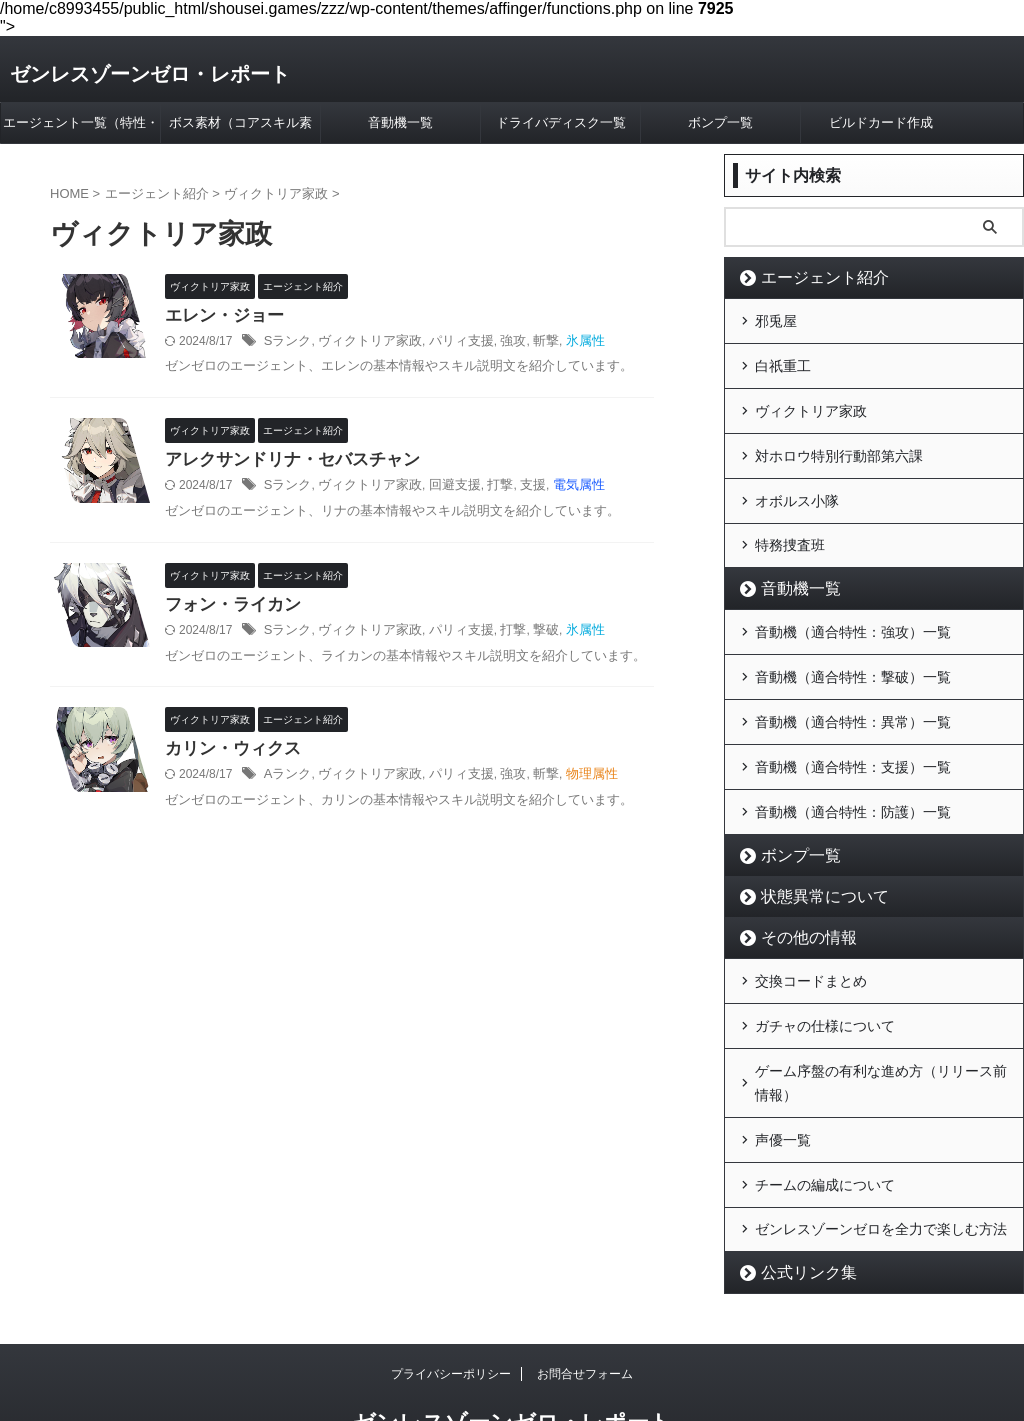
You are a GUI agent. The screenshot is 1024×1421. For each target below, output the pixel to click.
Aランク (286, 781)
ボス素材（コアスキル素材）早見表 (240, 129)
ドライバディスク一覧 (561, 122)
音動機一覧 (400, 122)
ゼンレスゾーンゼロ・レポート (150, 74)
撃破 (526, 635)
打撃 (484, 489)
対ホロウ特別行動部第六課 (839, 442)
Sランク (286, 343)
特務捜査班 (790, 524)
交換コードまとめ (811, 936)
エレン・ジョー (221, 316)
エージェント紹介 (810, 277)
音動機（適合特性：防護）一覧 (853, 771)
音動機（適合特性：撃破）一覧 (853, 648)
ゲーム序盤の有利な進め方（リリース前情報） (881, 1030)
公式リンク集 (797, 1206)
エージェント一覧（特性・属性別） (81, 129)
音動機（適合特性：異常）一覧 (853, 689)
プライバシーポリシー (451, 1308)
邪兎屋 (776, 319)
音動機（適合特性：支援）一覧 (853, 730)
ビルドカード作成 (881, 122)
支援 (514, 489)
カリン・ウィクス (229, 754)
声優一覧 (783, 1083)
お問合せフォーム (585, 1308)
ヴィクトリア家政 (362, 343)
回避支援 (441, 489)
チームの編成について (825, 1124)
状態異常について (810, 853)
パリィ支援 (447, 343)
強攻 (496, 343)
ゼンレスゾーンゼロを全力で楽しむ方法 (881, 1165)
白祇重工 (783, 360)
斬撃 (526, 343)
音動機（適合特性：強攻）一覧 (853, 607)
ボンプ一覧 (720, 122)
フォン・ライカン (229, 608)
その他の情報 (797, 894)
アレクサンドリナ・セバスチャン (285, 462)
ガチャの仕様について (825, 977)
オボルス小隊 (797, 483)
